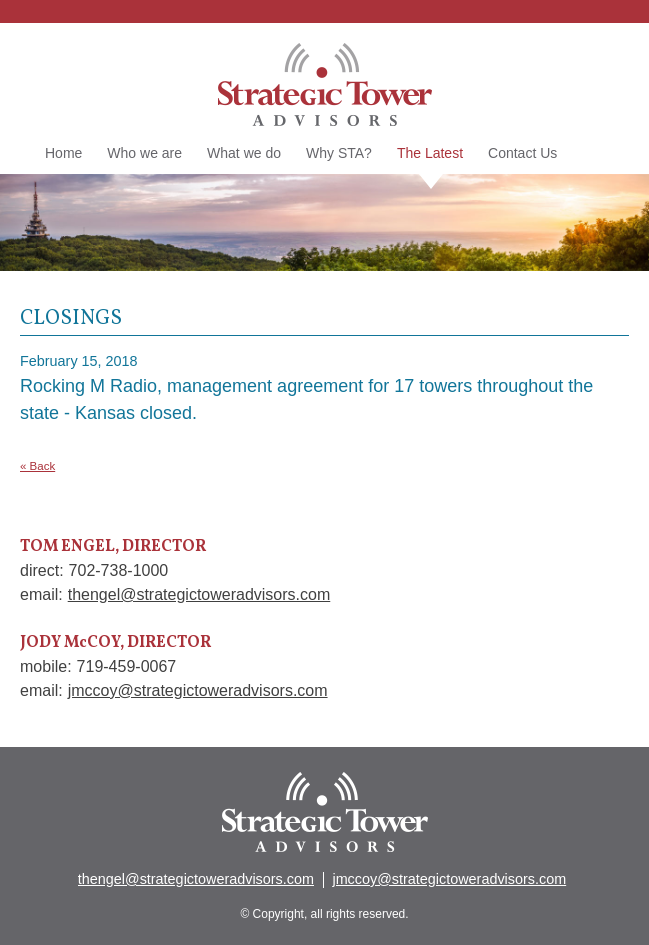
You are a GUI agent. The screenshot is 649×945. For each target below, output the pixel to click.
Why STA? (339, 153)
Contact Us (522, 153)
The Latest (430, 154)
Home (63, 153)
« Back (37, 466)
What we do (244, 153)
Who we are (144, 153)
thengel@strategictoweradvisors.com (199, 594)
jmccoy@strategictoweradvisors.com (198, 690)
